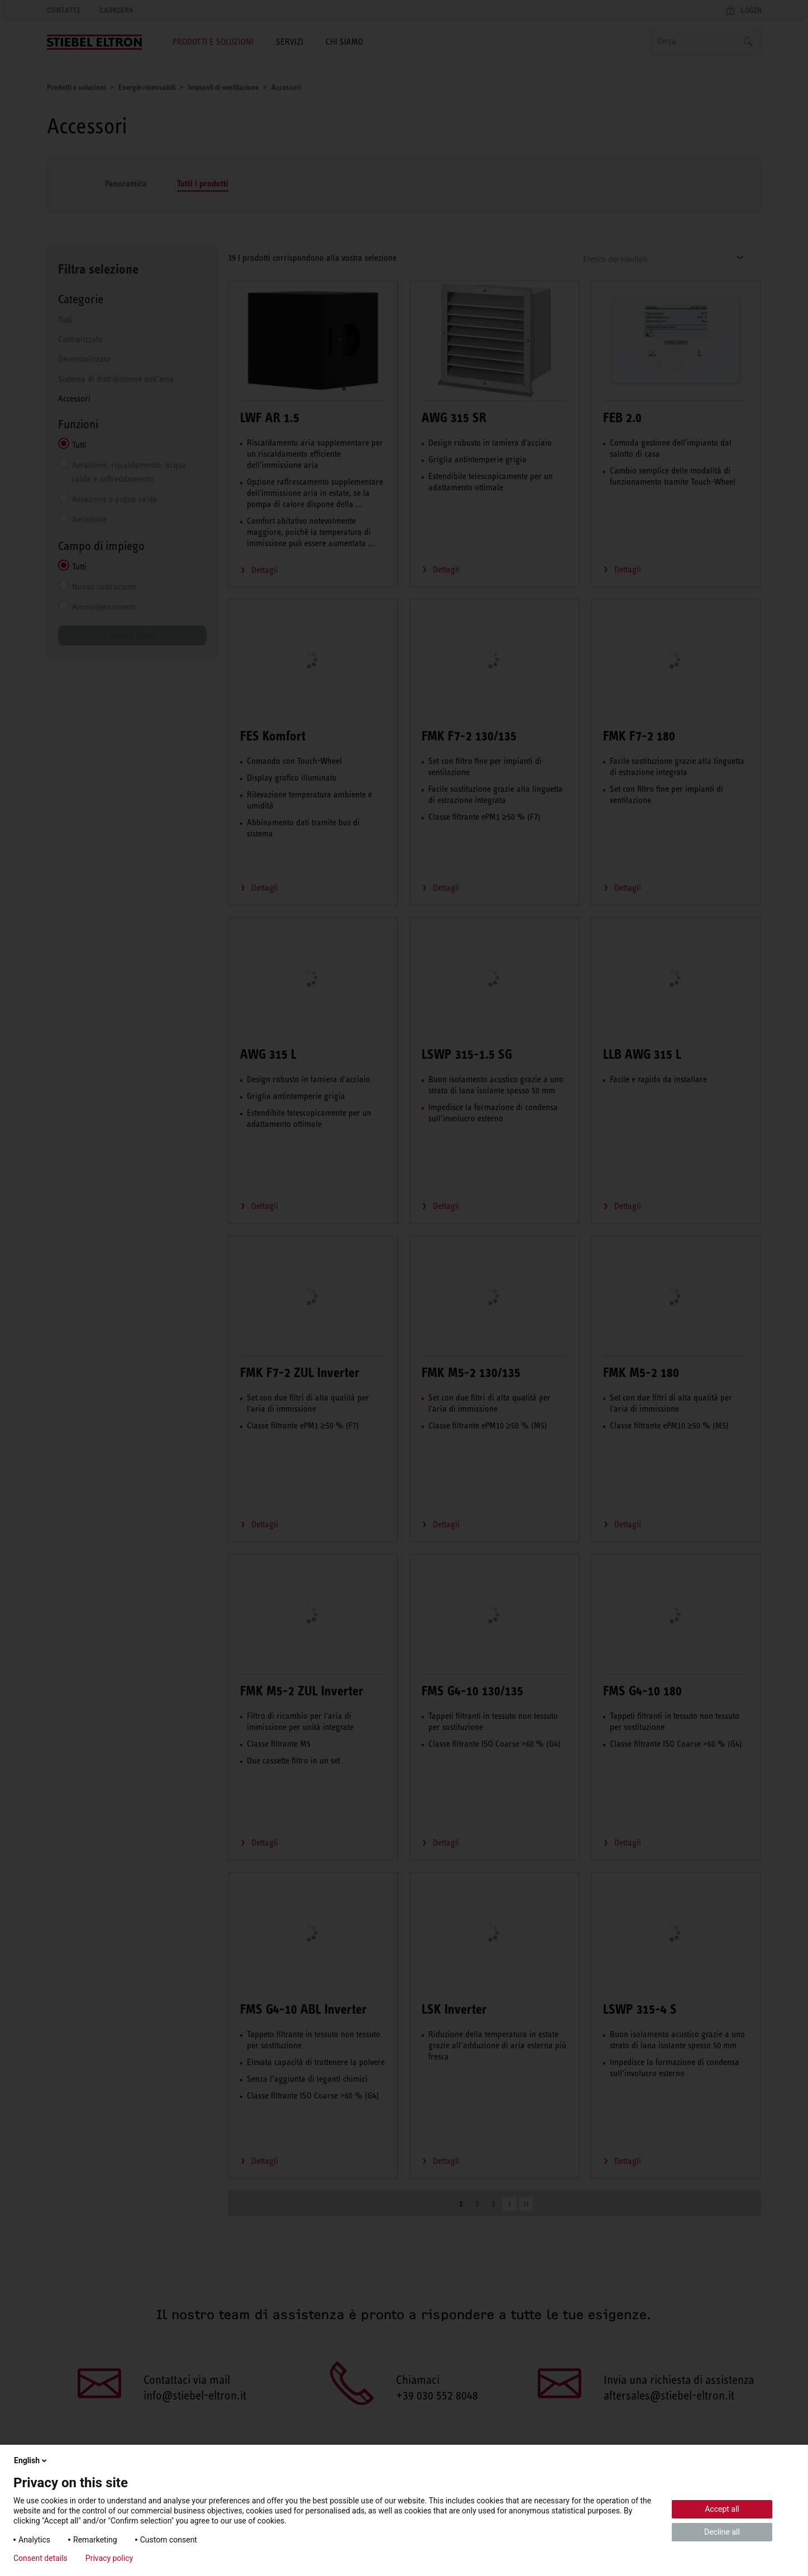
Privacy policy (109, 2558)
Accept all (722, 2509)
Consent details (40, 2558)
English (31, 2460)
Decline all (722, 2531)
